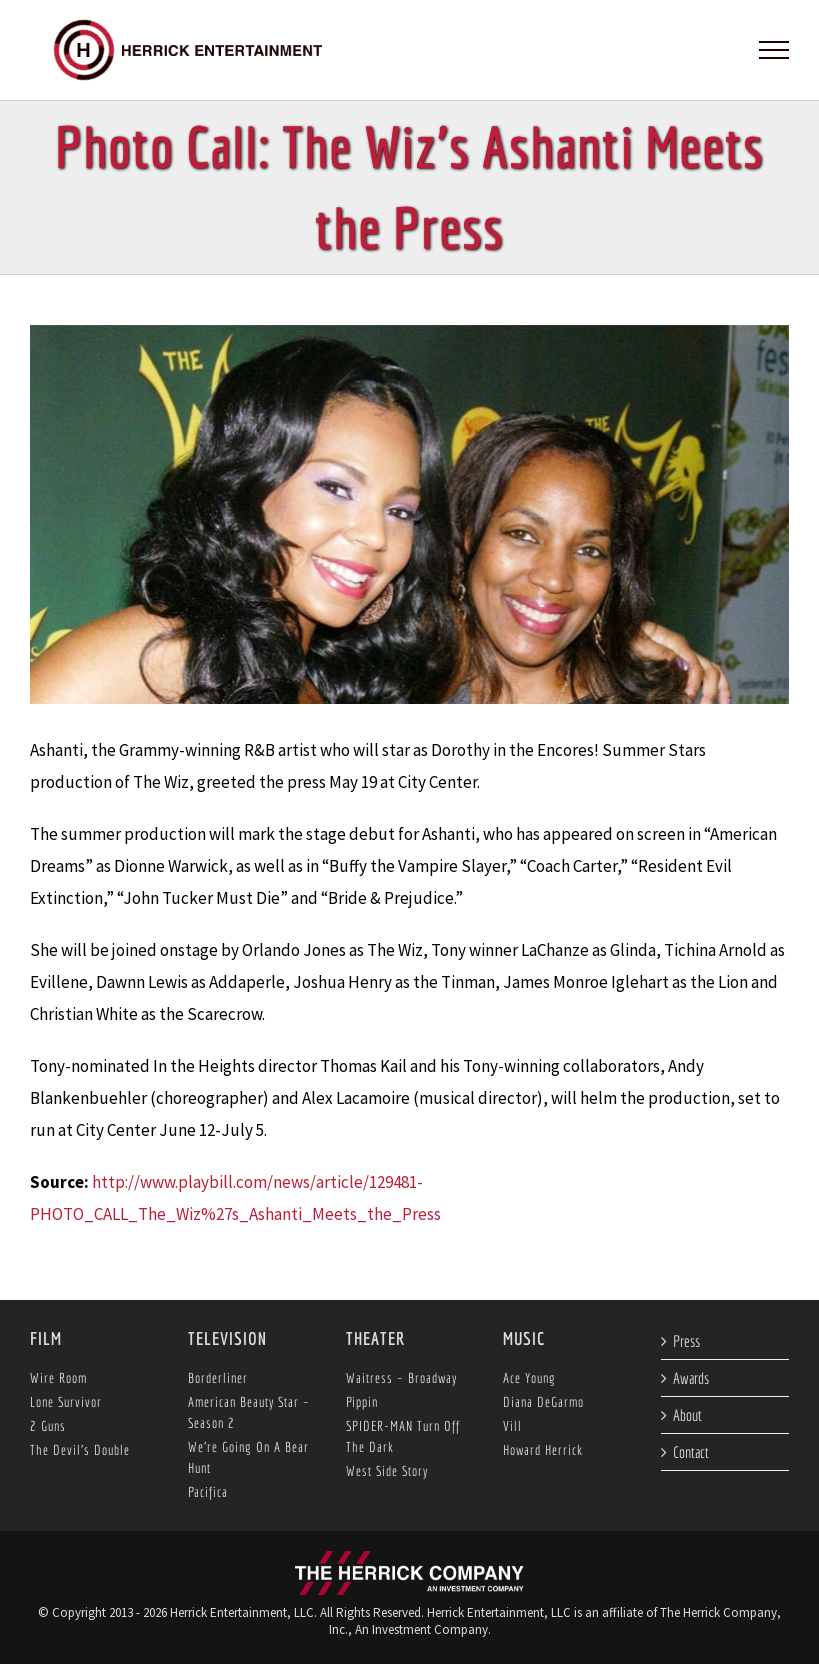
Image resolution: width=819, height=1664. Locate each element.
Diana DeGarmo (543, 1402)
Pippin (362, 1402)
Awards (691, 1378)
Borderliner (218, 1378)
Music (524, 1338)
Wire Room (58, 1378)
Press (686, 1341)
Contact (691, 1452)
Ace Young (529, 1378)
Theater (375, 1338)
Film (46, 1338)
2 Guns (48, 1426)
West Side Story (387, 1471)
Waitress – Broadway (401, 1378)
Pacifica (208, 1492)
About (687, 1415)
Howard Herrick (543, 1450)
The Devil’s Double (80, 1450)
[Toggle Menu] (774, 50)
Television (227, 1338)
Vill (512, 1426)
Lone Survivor (66, 1402)
